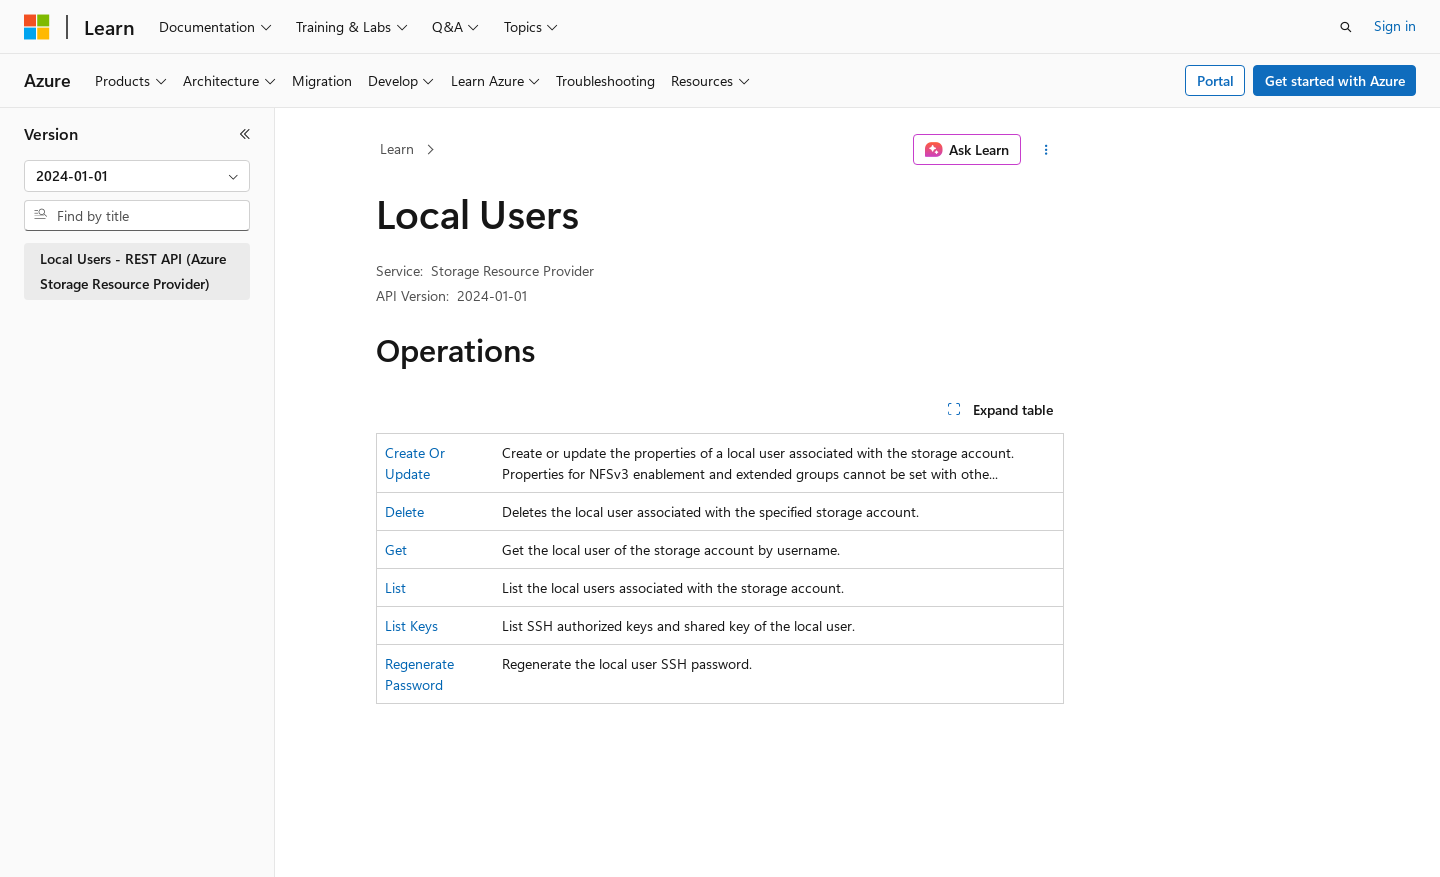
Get (396, 549)
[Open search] (1346, 27)
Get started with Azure (1335, 80)
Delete (404, 511)
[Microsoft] (37, 27)
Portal (1215, 80)
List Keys (411, 625)
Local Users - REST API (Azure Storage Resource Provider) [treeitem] (133, 271)
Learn (397, 148)
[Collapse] (245, 134)
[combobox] (137, 176)
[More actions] (1046, 150)
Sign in (1395, 25)
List (395, 587)
